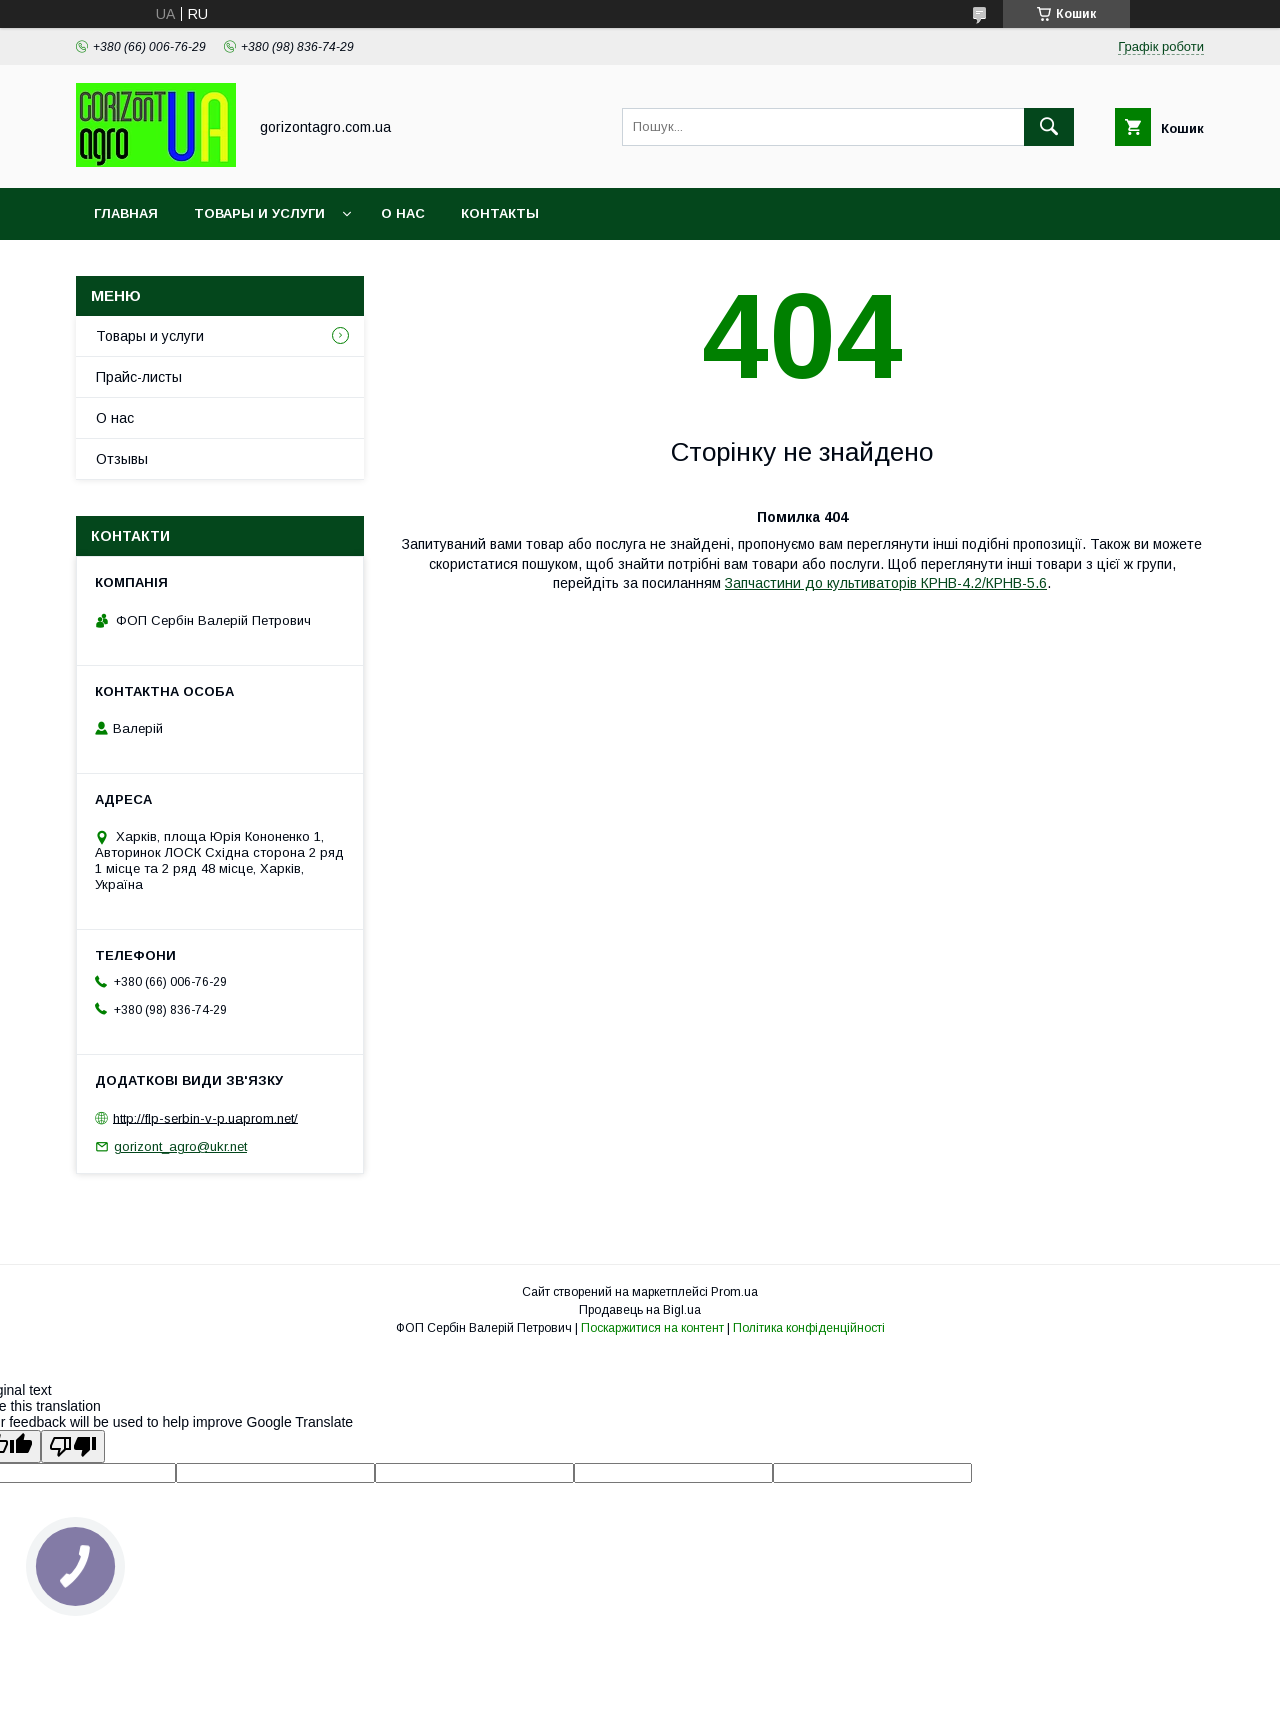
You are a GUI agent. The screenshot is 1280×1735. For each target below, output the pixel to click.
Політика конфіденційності (809, 1328)
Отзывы (122, 459)
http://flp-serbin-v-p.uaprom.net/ (205, 1117)
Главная (126, 213)
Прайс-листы (139, 377)
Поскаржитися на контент (652, 1328)
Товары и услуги (259, 213)
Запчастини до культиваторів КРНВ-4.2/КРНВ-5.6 (886, 583)
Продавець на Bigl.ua (640, 1310)
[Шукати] (1049, 127)
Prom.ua (734, 1292)
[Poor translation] (73, 1446)
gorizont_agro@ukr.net (180, 1146)
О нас (403, 213)
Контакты (500, 213)
